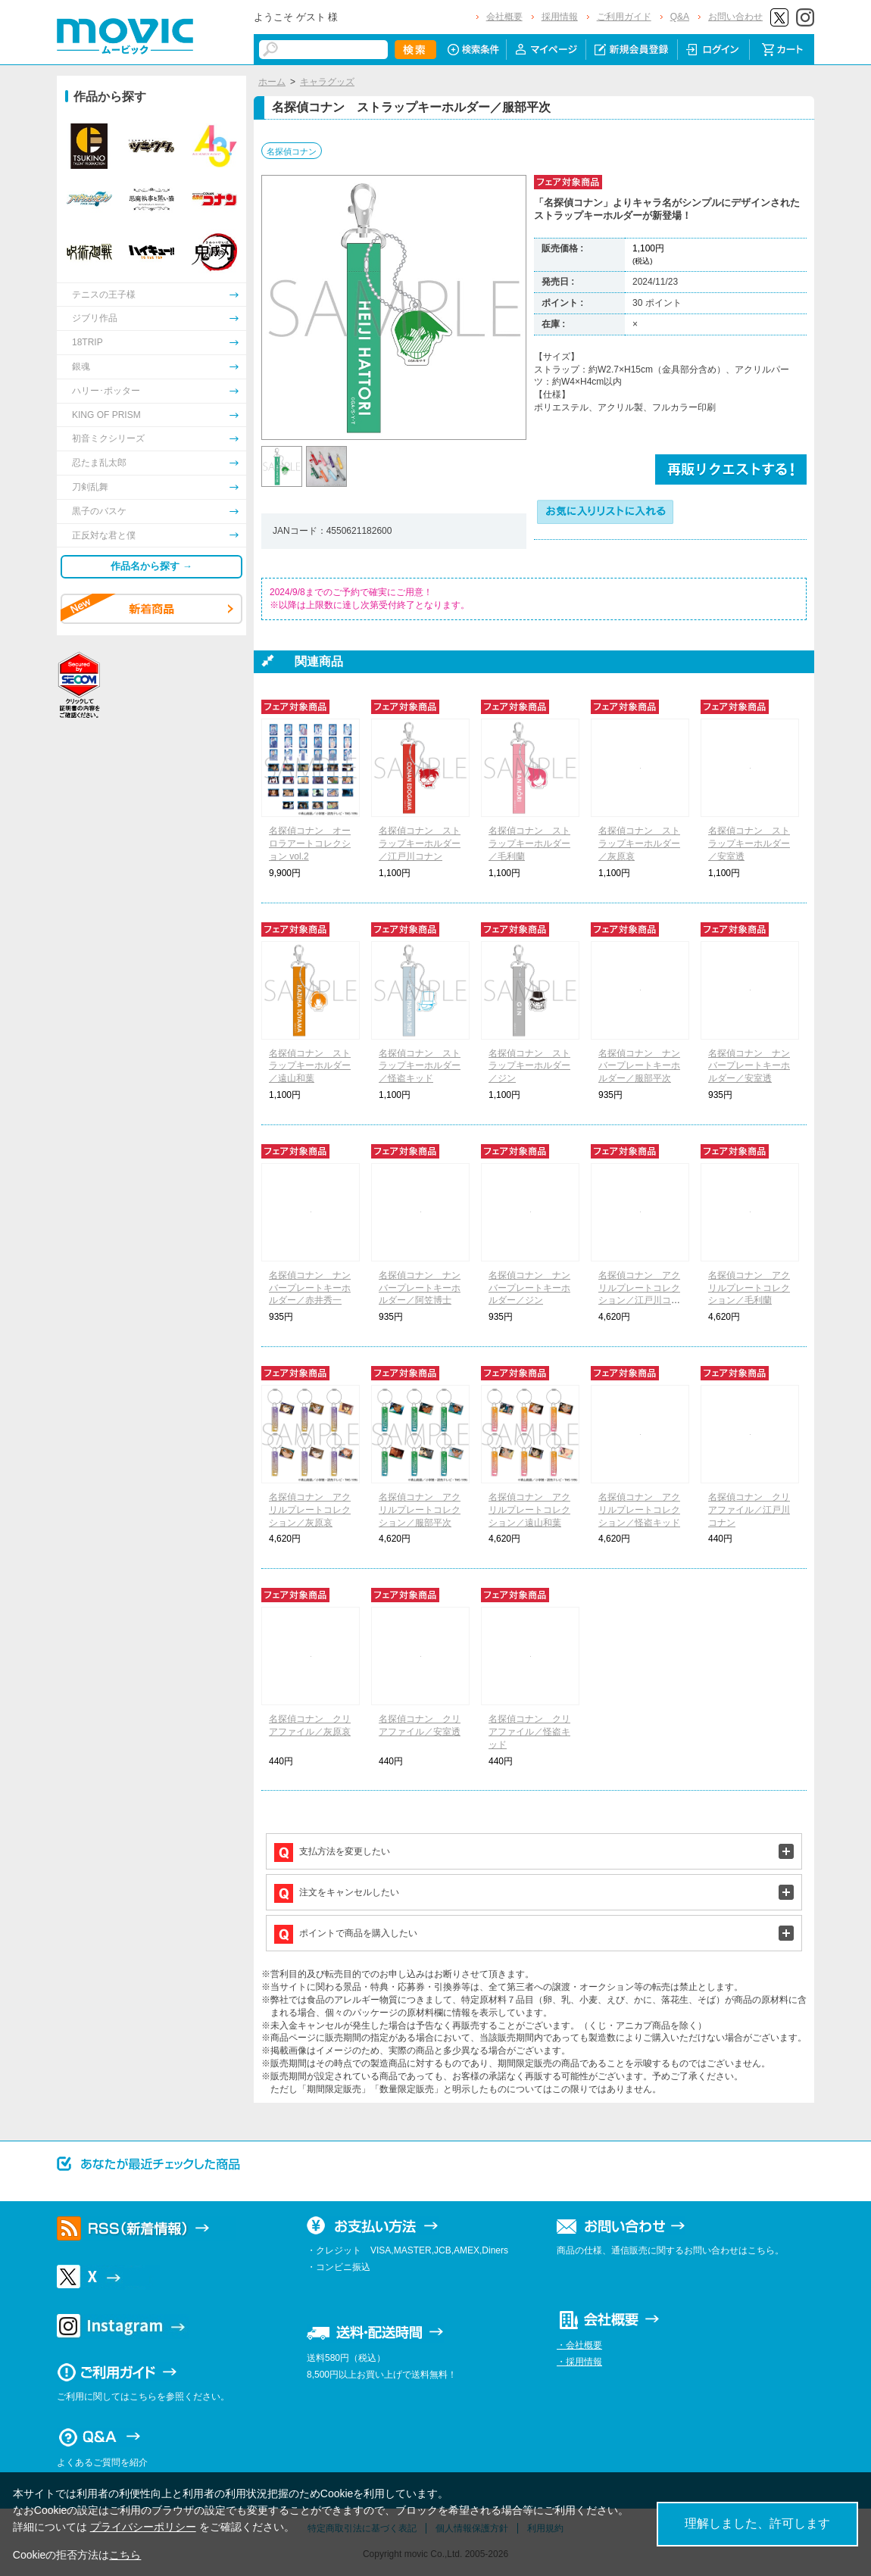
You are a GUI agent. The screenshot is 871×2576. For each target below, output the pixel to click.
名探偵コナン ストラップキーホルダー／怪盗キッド (419, 1066)
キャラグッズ (327, 81)
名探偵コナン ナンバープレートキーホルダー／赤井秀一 (310, 1288)
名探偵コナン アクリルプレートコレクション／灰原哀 (310, 1510)
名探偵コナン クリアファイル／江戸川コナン (749, 1510)
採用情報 (560, 16)
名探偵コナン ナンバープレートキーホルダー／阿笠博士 (419, 1288)
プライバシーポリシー (143, 2527)
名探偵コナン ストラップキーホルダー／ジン (529, 1066)
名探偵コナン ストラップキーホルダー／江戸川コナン (419, 843)
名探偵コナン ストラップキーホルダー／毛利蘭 (529, 843)
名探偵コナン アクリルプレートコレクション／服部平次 (419, 1510)
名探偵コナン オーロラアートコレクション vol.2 (310, 843)
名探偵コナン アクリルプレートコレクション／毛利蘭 (749, 1288)
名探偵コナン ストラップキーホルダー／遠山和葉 (310, 1066)
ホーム (272, 81)
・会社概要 (579, 2345)
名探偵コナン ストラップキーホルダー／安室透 (749, 843)
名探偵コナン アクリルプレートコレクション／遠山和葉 (529, 1510)
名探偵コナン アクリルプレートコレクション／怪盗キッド (639, 1510)
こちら (125, 2555)
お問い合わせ (735, 16)
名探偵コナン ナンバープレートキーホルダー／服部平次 (639, 1066)
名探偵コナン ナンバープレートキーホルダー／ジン (529, 1288)
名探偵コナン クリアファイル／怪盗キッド (529, 1732)
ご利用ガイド (624, 16)
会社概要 (504, 16)
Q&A (679, 16)
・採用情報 (579, 2361)
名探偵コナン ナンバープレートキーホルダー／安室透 (749, 1066)
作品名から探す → (151, 566)
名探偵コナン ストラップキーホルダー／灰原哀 (639, 843)
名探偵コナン (292, 151)
